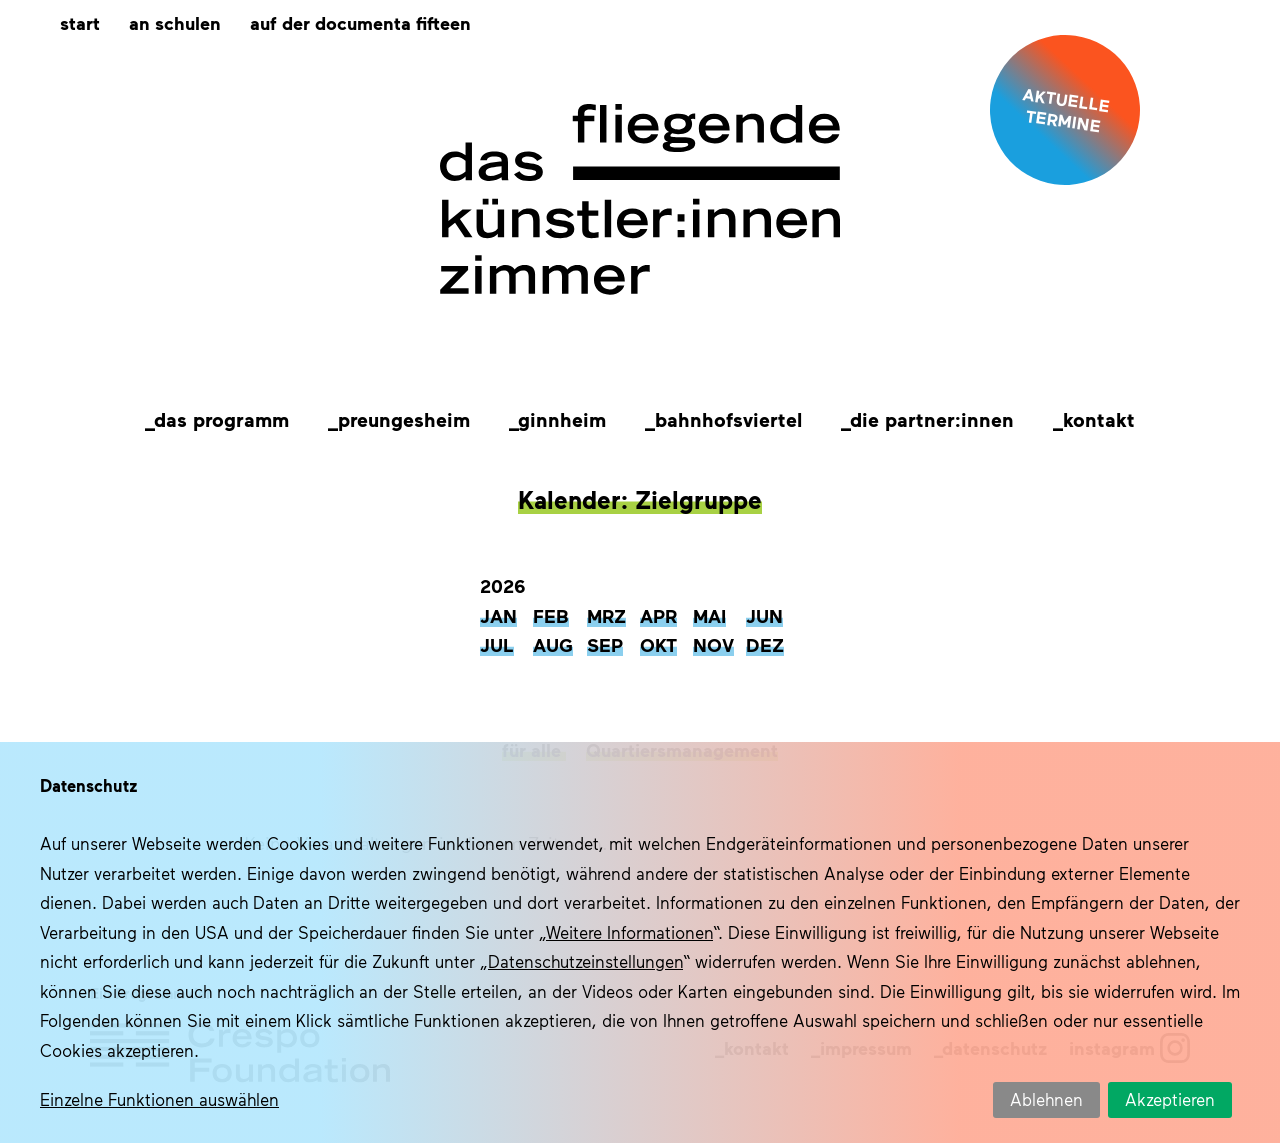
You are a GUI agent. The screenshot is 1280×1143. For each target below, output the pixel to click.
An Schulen (175, 22)
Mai (709, 615)
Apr (658, 615)
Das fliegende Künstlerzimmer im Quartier (640, 200)
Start (80, 22)
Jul (497, 644)
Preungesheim (404, 419)
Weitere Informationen (629, 932)
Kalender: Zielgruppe (640, 499)
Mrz (606, 615)
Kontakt (1099, 419)
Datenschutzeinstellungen (585, 961)
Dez (765, 644)
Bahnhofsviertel (728, 419)
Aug (553, 644)
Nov (713, 644)
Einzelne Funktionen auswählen (159, 1099)
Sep (605, 644)
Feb (551, 615)
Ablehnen (1046, 1099)
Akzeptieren (1170, 1099)
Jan (498, 615)
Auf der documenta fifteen (360, 22)
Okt (658, 644)
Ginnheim (562, 419)
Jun (764, 615)
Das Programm (221, 419)
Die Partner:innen (932, 419)
